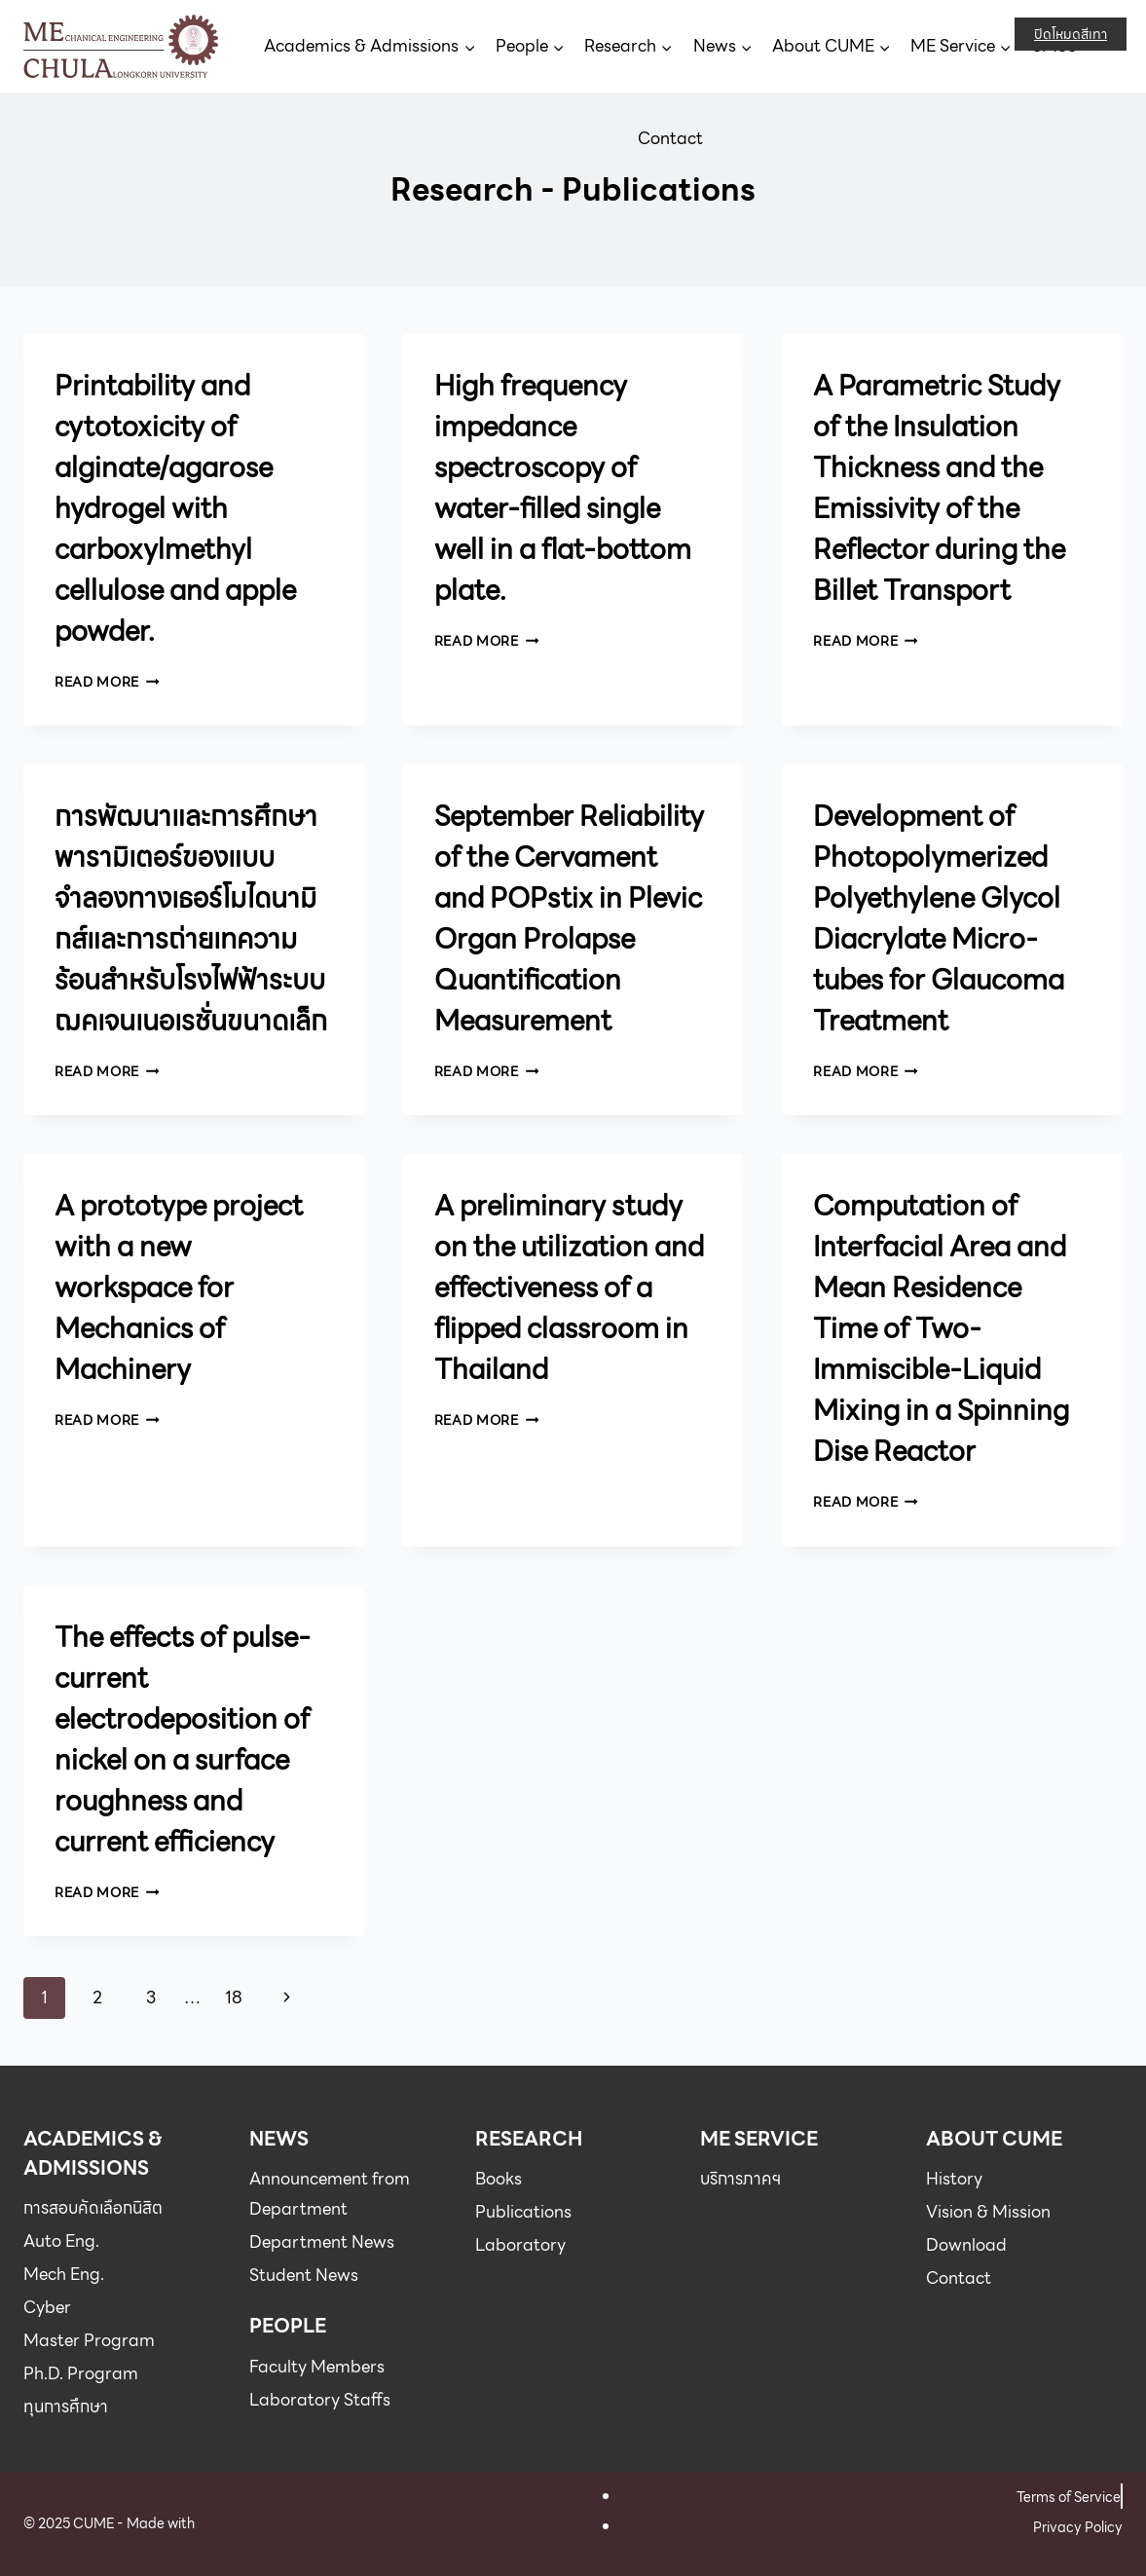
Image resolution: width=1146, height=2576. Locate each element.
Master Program (89, 2340)
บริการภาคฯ (740, 2178)
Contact (670, 138)
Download (966, 2245)
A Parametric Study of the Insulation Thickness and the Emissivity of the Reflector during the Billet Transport (939, 488)
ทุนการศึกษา (65, 2406)
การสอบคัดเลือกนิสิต (93, 2208)
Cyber (47, 2307)
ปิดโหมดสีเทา (1070, 34)
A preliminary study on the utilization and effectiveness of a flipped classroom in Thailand (569, 1287)
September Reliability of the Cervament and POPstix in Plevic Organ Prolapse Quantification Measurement (569, 918)
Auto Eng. (61, 2241)
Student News (303, 2275)
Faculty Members (317, 2366)
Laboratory (520, 2245)
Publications (523, 2211)
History (954, 2178)
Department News (321, 2242)
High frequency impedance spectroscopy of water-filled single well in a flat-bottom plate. (562, 488)
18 (233, 1997)
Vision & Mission (988, 2211)
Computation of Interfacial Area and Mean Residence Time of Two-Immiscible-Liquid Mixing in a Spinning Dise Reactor (941, 1328)
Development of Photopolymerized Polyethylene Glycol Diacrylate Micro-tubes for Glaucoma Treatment (938, 918)
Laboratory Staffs (319, 2399)
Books (498, 2178)
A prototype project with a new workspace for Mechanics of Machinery (179, 1287)
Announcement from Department (329, 2193)
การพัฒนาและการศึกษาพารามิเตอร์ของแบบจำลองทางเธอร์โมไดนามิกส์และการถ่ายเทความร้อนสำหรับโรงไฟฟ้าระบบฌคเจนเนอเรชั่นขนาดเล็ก (191, 918)
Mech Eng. (63, 2274)
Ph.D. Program (80, 2373)
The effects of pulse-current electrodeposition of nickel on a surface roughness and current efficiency (183, 1739)
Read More (107, 681)
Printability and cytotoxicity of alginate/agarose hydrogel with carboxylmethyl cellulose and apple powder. (175, 508)
